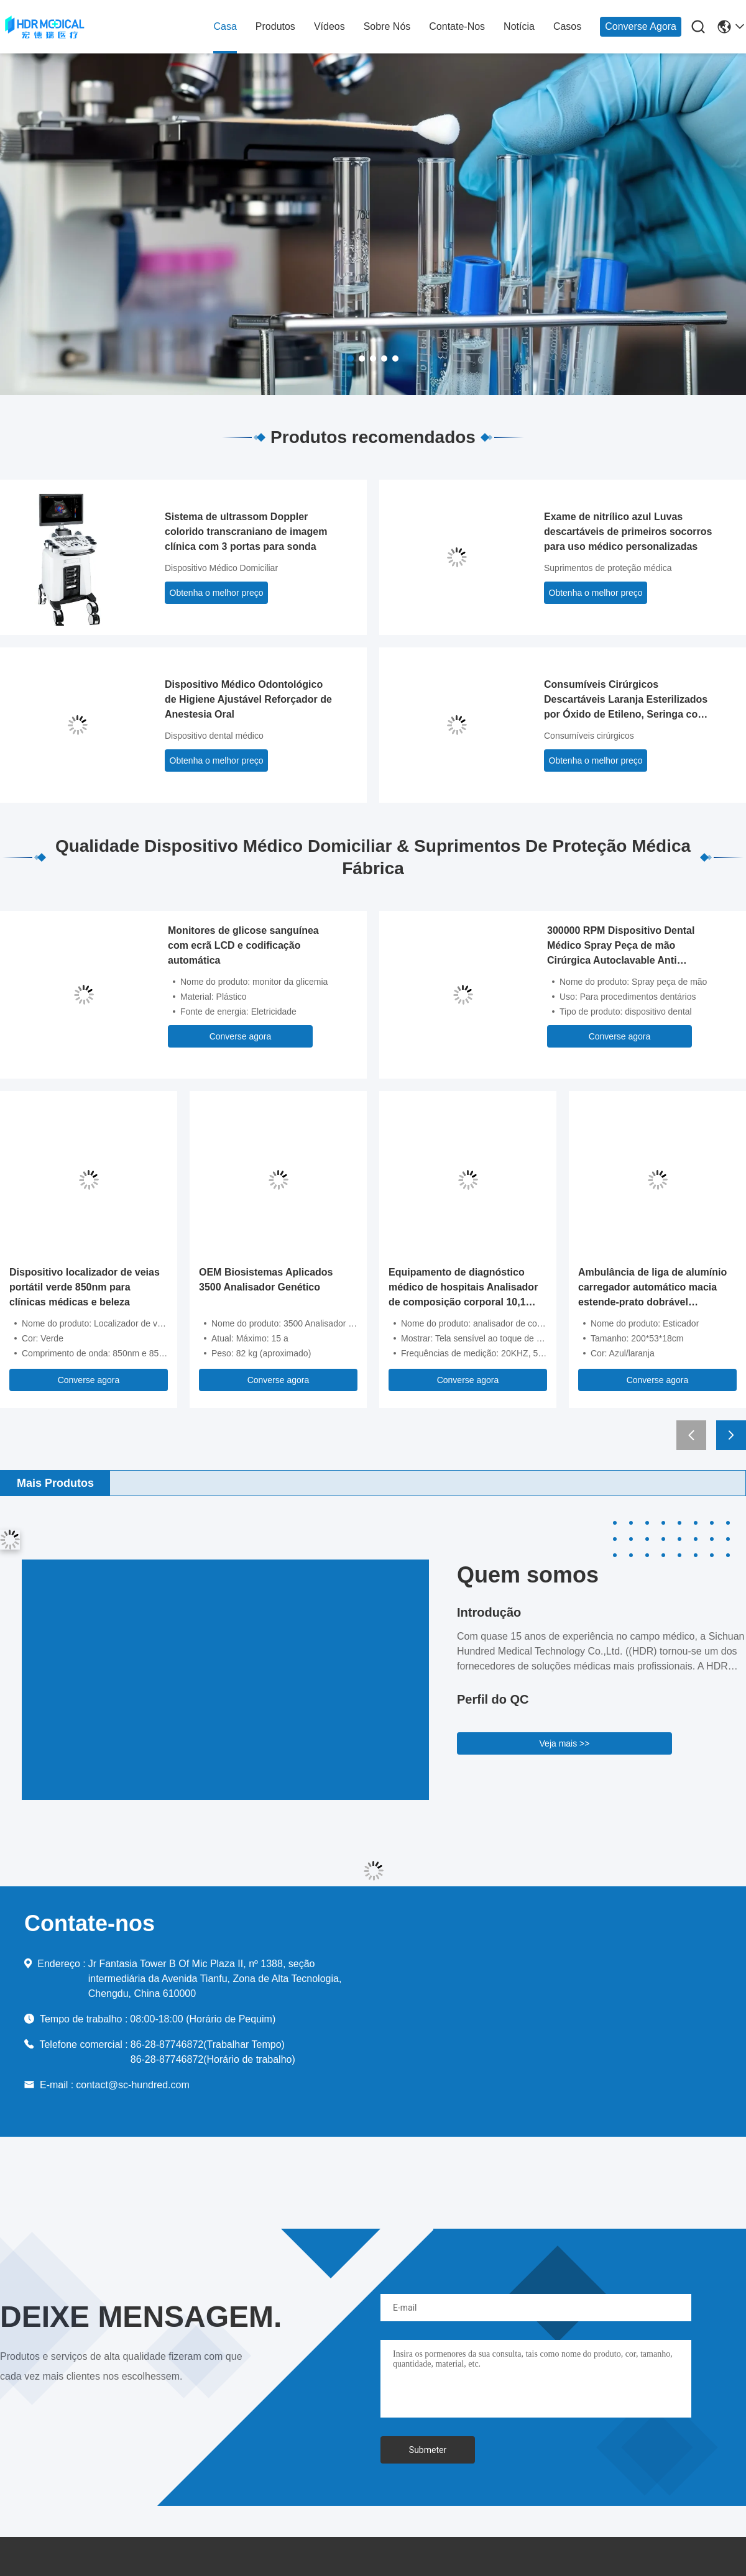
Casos (567, 26)
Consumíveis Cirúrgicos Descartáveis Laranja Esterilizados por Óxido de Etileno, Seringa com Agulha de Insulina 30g (625, 700)
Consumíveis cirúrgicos (589, 736)
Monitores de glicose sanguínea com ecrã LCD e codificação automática (243, 945)
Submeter (427, 2450)
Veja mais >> (565, 1743)
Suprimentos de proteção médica (607, 568)
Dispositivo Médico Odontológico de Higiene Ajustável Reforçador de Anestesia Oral (248, 699)
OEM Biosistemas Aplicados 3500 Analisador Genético (266, 1279)
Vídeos (329, 26)
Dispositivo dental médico (214, 736)
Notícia (519, 26)
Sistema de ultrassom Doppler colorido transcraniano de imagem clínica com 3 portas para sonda (246, 531)
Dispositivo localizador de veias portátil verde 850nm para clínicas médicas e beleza (84, 1287)
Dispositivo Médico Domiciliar (221, 568)
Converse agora (640, 26)
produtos (275, 26)
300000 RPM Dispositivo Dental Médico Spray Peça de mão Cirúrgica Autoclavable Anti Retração (620, 946)
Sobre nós (387, 26)
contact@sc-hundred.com (133, 2085)
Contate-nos (457, 26)
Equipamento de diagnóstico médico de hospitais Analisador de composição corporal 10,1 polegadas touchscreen (463, 1288)
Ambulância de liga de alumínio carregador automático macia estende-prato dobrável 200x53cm (652, 1288)
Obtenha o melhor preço (217, 593)
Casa (224, 26)
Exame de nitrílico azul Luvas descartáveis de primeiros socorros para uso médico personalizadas (628, 531)
